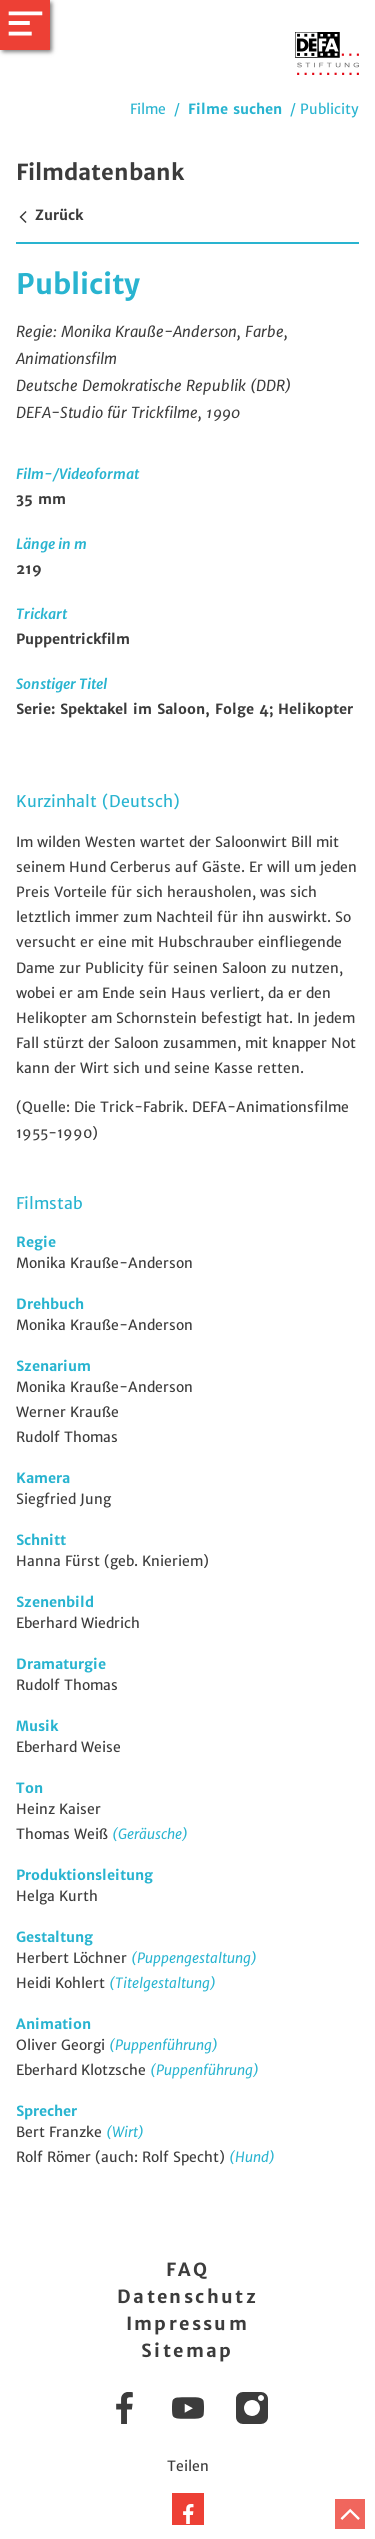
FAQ (187, 2269)
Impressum (188, 2323)
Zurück (49, 215)
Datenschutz (187, 2296)
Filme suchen (235, 109)
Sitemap (187, 2350)
